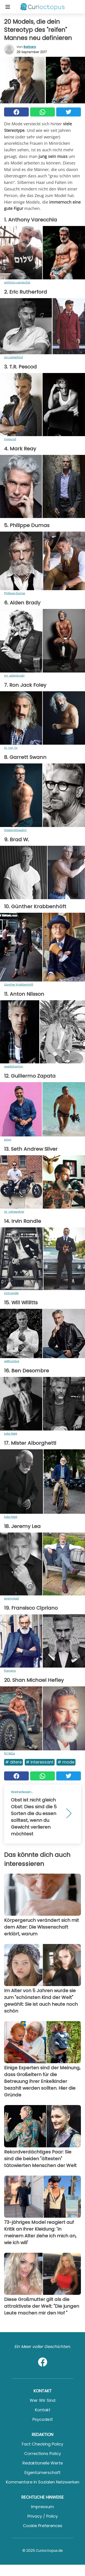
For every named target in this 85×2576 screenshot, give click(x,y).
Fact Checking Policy (42, 2444)
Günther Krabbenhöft (18, 984)
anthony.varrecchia (17, 282)
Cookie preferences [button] (42, 2525)
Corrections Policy (42, 2453)
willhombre (11, 1361)
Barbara (30, 47)
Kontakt (42, 2410)
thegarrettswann (15, 830)
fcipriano (10, 1670)
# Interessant (39, 1762)
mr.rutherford (13, 357)
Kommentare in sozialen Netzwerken (42, 2482)
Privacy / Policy (42, 2516)
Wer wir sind (42, 2400)
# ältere (13, 1762)
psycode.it (42, 2419)
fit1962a (9, 1753)
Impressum (42, 2506)
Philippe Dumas (14, 593)
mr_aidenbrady (14, 675)
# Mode (66, 1762)
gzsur (7, 1139)
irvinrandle (11, 1293)
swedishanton (13, 1066)
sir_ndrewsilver (14, 1212)
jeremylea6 (11, 1598)
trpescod (10, 439)
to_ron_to (10, 748)
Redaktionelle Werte (42, 2463)
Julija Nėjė (10, 1433)
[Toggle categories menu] (7, 7)
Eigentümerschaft (42, 2472)
